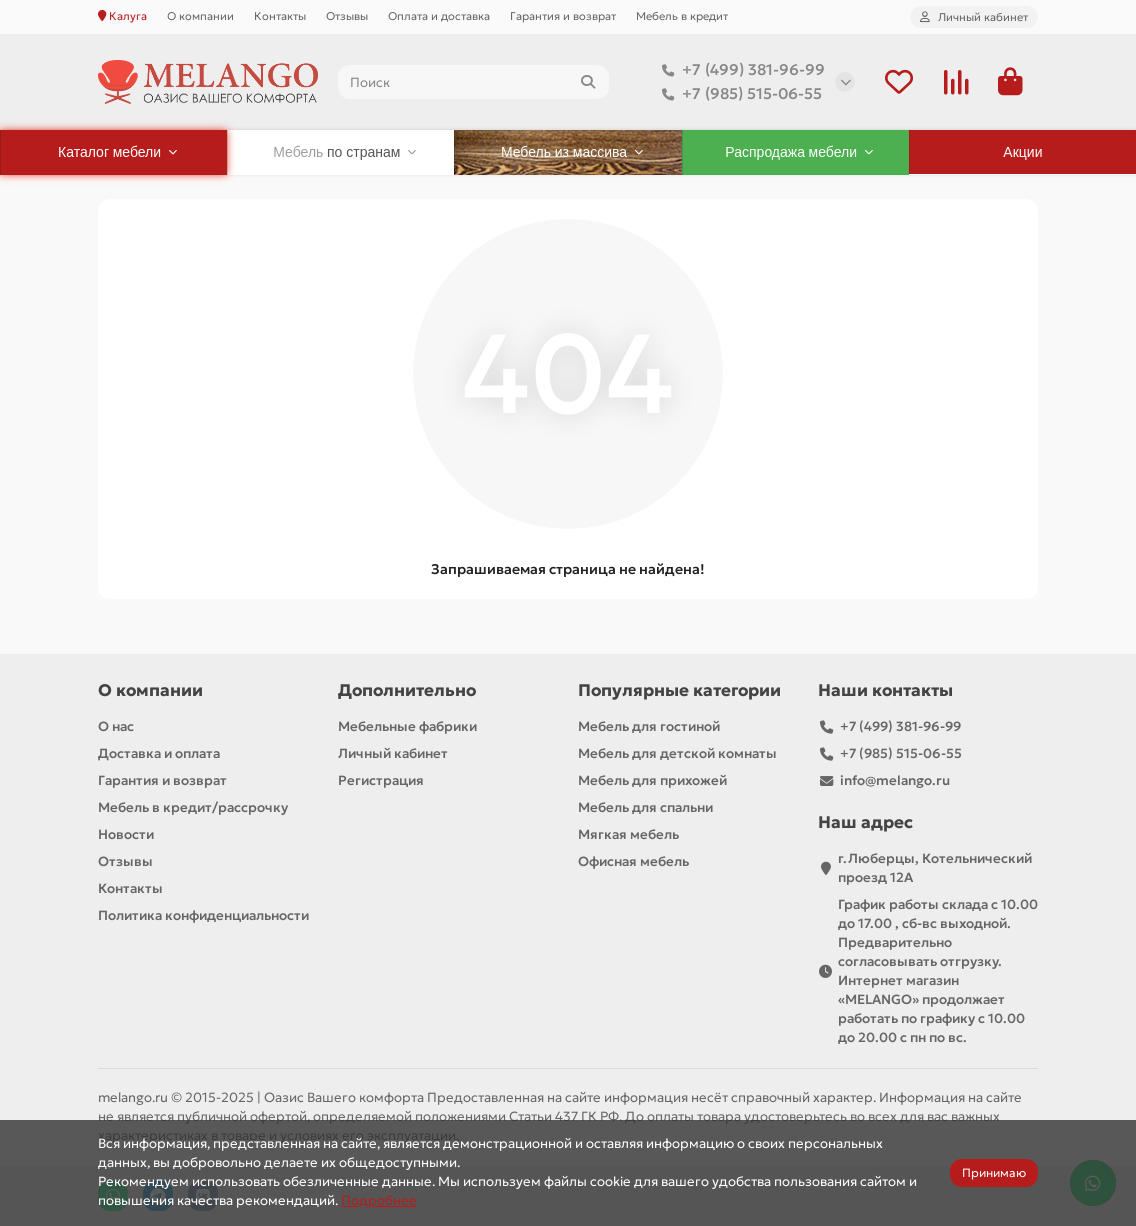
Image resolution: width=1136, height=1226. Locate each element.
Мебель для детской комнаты (677, 753)
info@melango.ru (895, 780)
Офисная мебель (633, 861)
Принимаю (994, 1172)
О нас (116, 726)
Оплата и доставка (439, 16)
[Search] (473, 82)
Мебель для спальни (645, 807)
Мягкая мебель (628, 834)
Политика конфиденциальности (203, 915)
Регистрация (381, 780)
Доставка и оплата (159, 753)
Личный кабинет (393, 753)
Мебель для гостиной (649, 726)
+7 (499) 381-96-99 (739, 70)
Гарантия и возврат (563, 16)
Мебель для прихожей (652, 780)
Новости (126, 834)
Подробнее (379, 1200)
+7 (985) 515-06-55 (738, 94)
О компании (200, 16)
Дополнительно (407, 690)
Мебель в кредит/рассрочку (193, 807)
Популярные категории (679, 690)
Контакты (280, 16)
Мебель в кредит (682, 16)
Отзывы (347, 16)
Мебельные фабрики (407, 726)
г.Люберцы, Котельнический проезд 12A (935, 868)
